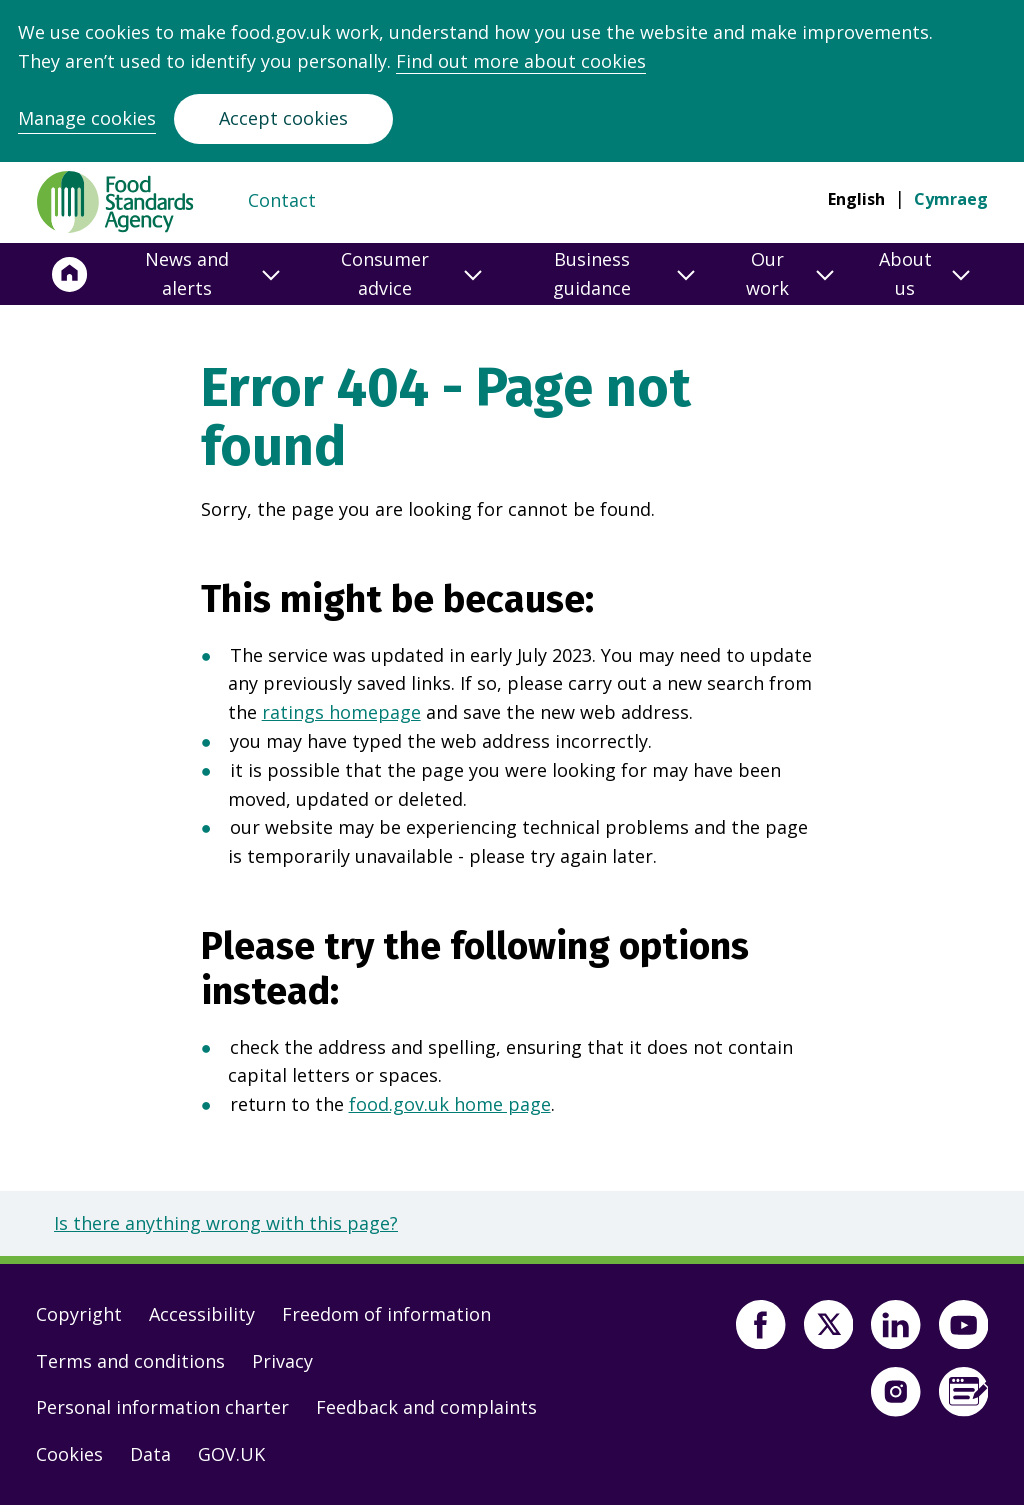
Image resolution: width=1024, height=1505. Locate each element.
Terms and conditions (130, 1361)
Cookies (69, 1454)
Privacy (282, 1361)
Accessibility (202, 1314)
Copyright (79, 1314)
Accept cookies (283, 118)
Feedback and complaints (426, 1407)
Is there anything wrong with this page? (226, 1223)
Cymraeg (951, 199)
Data (150, 1454)
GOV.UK (231, 1454)
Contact (282, 200)
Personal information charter (162, 1407)
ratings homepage (341, 712)
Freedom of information (386, 1314)
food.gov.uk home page (450, 1104)
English (856, 199)
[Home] (70, 274)
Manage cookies (87, 118)
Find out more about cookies (521, 61)
